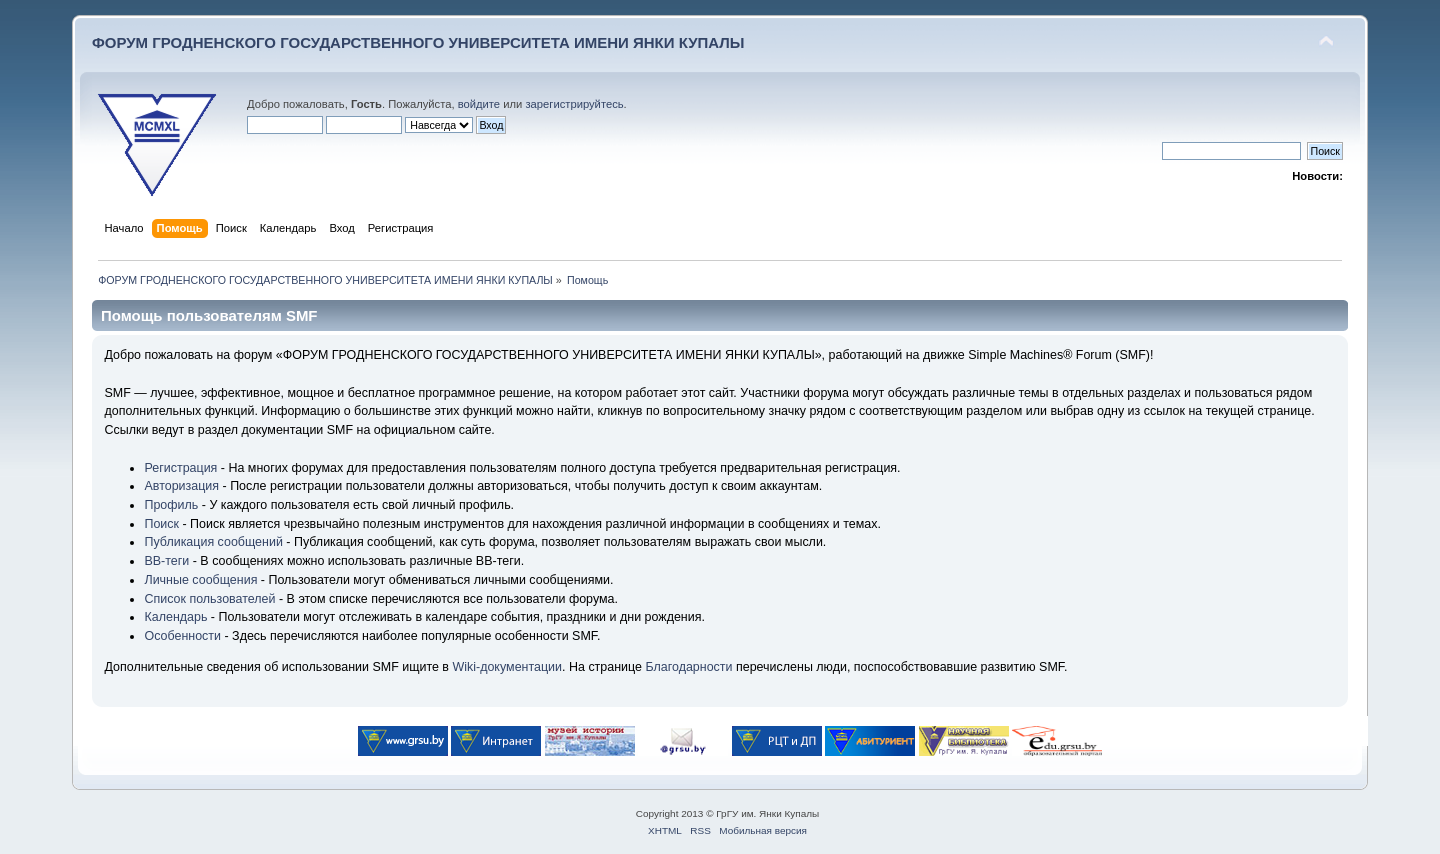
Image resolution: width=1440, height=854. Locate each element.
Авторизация (181, 486)
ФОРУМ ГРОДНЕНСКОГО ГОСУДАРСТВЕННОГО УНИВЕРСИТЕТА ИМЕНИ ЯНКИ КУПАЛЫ (418, 42)
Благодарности (688, 667)
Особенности (182, 636)
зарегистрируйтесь (574, 104)
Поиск (161, 524)
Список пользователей (209, 599)
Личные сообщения (200, 580)
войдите (479, 104)
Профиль (171, 505)
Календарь (175, 617)
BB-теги (166, 561)
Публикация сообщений (213, 542)
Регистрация (180, 468)
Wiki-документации (507, 667)
